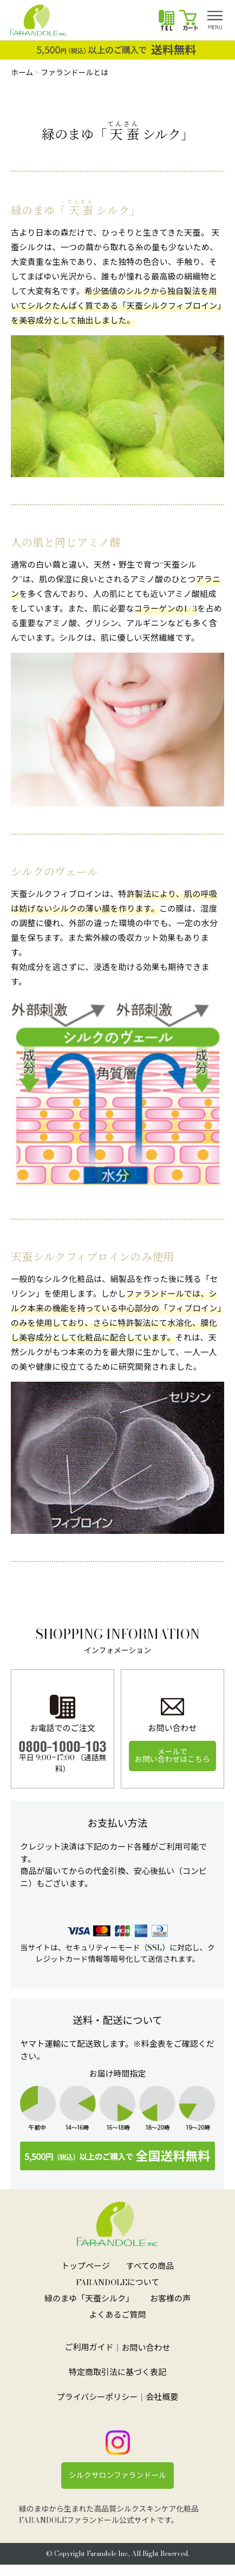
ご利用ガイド (88, 2347)
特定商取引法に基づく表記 (117, 2372)
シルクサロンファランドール (117, 2475)
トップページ (85, 2266)
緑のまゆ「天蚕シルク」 (89, 2298)
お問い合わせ (146, 2347)
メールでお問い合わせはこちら (172, 1755)
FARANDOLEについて (118, 2282)
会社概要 (162, 2397)
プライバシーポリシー (97, 2397)
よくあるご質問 (117, 2314)
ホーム (22, 73)
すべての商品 (150, 2266)
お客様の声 (170, 2298)
